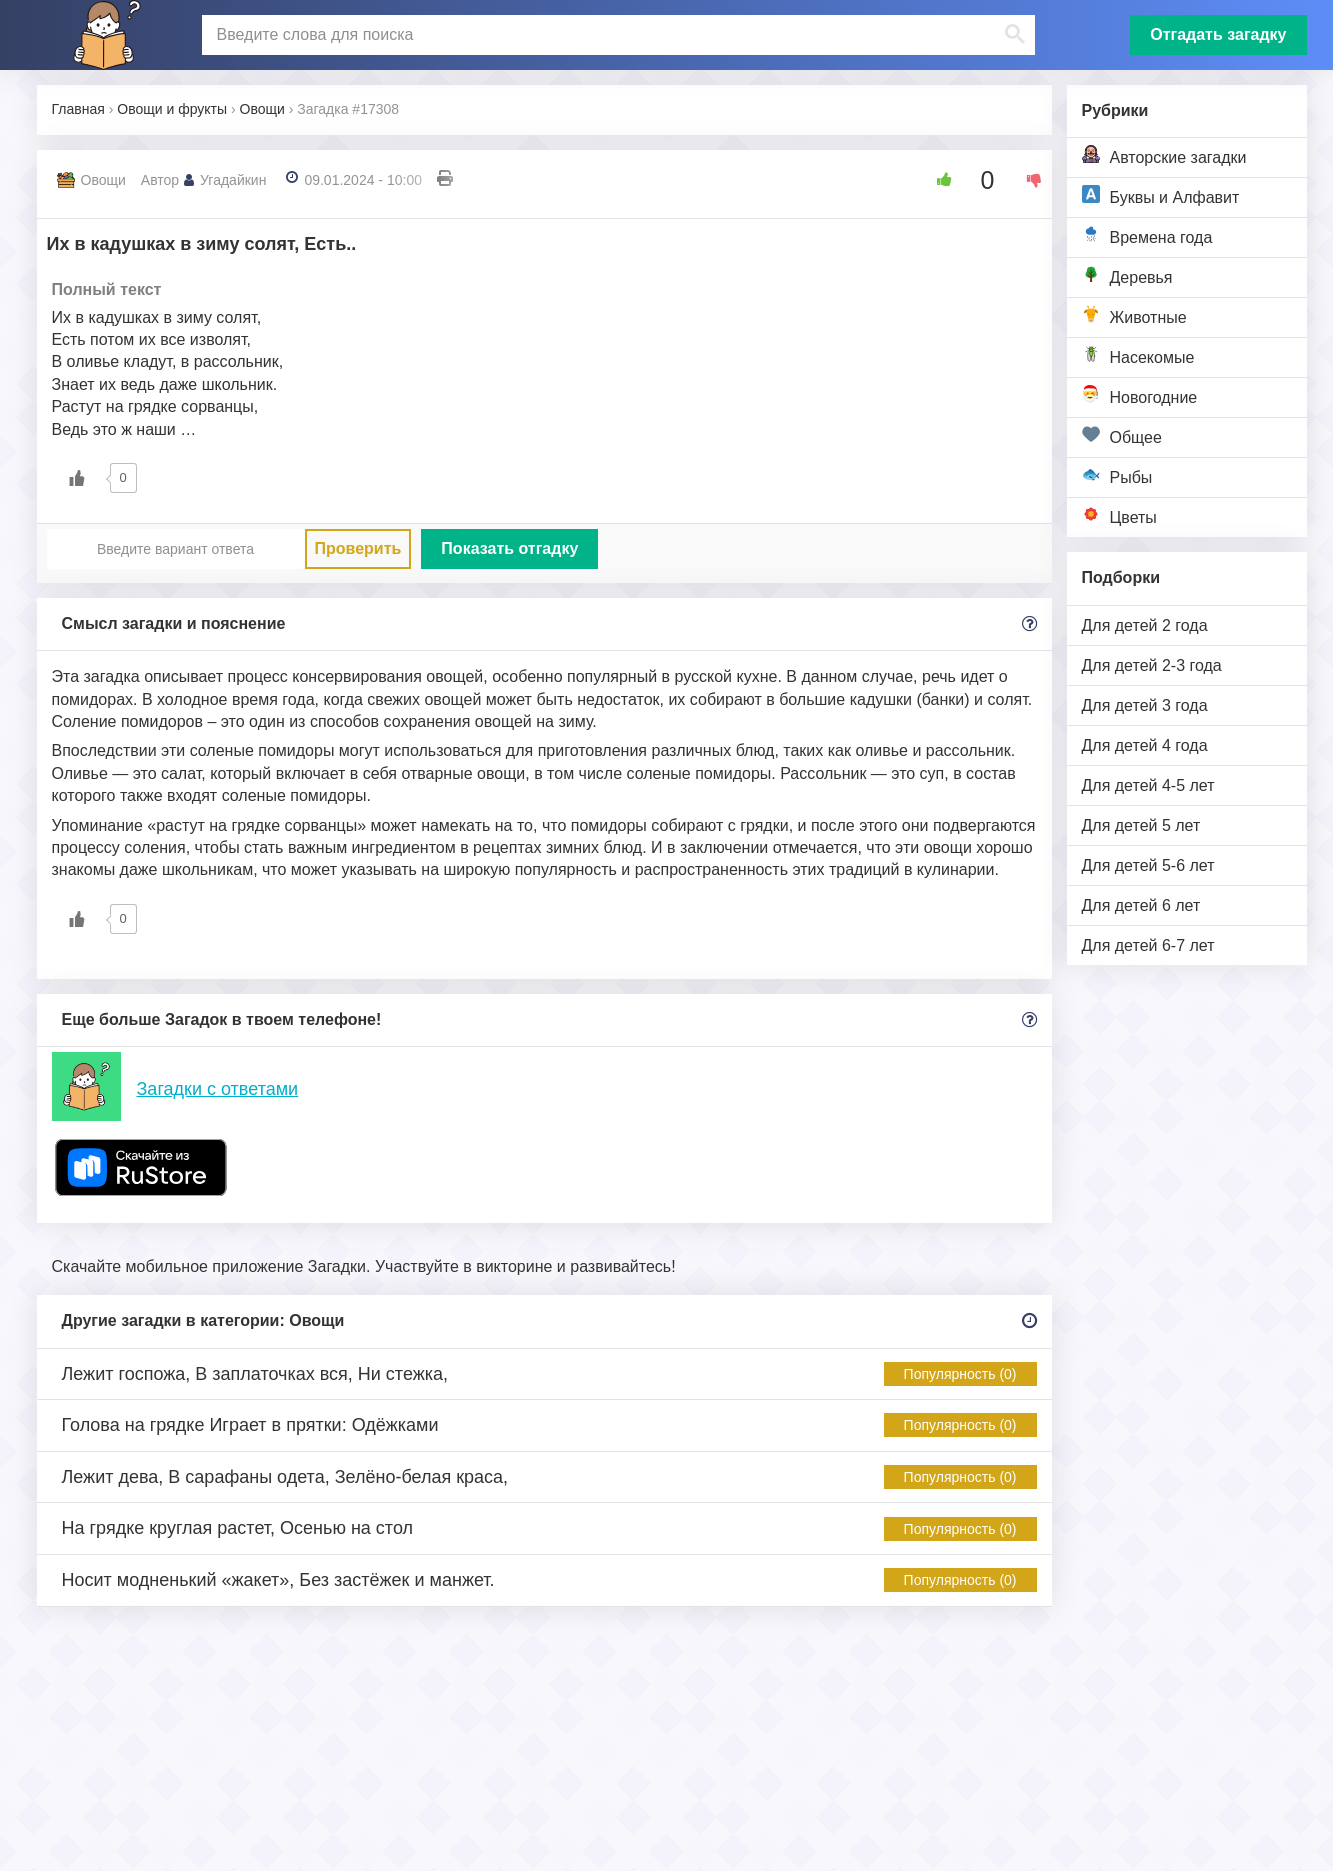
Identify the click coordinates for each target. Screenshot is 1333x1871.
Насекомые (1138, 355)
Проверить (358, 548)
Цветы (1119, 515)
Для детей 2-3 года (1152, 665)
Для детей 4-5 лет (1148, 785)
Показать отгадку (509, 548)
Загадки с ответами (218, 1089)
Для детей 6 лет (1141, 905)
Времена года (1147, 235)
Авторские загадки (1164, 155)
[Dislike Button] (1027, 180)
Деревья (1127, 275)
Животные (1134, 315)
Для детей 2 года (1145, 625)
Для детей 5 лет (1141, 825)
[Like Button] (937, 180)
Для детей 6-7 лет (1148, 945)
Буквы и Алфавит (1161, 195)
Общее (1122, 435)
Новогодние (1140, 395)
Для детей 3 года (1145, 705)
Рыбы (1117, 475)
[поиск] (616, 35)
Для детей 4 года (1145, 745)
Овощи (103, 180)
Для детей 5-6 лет (1148, 865)
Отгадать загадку (1218, 34)
